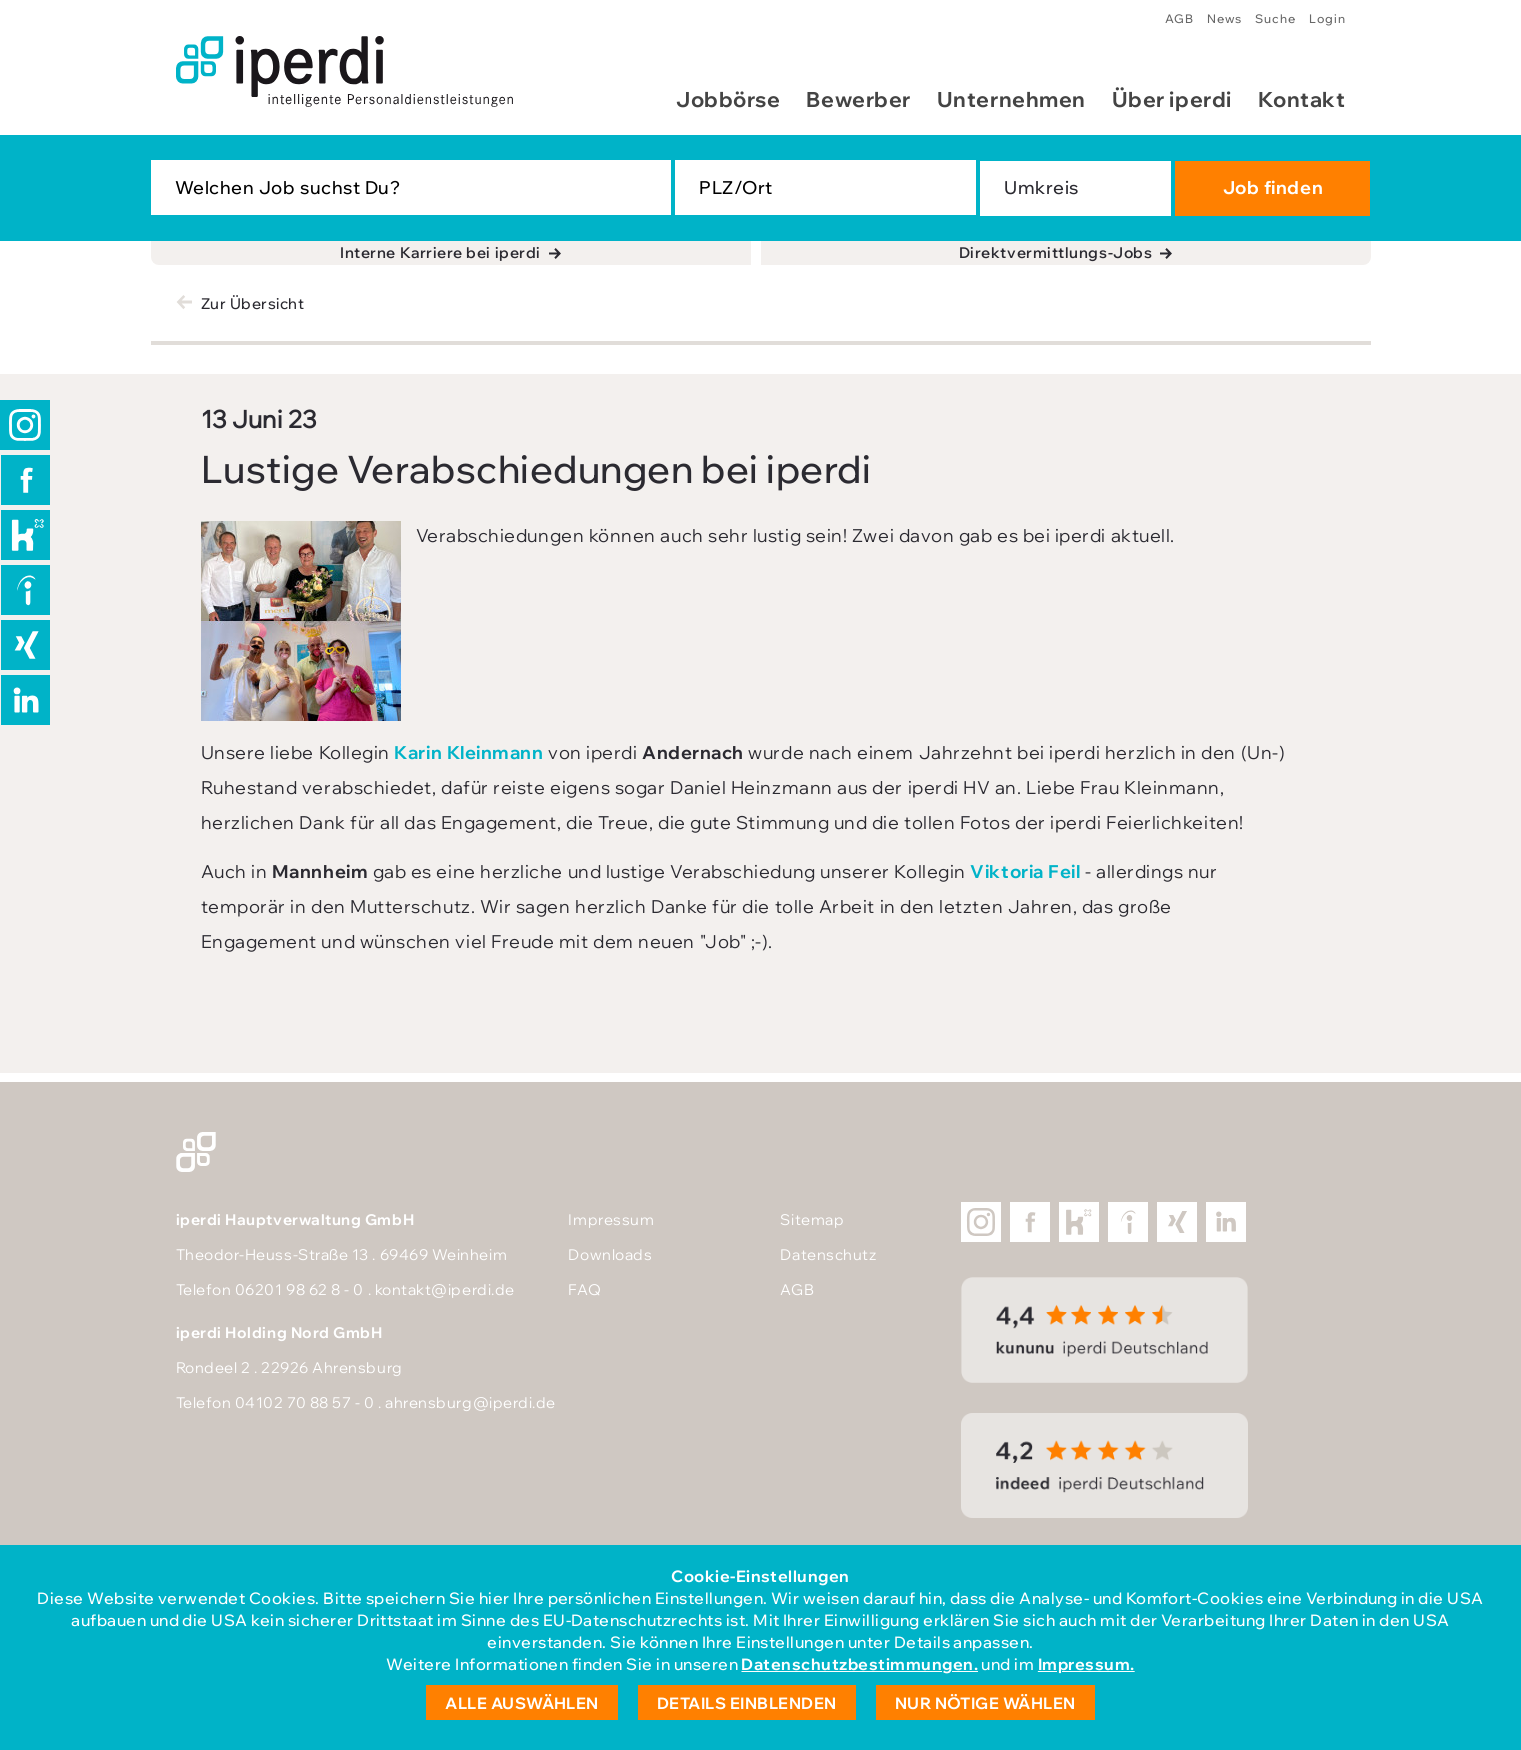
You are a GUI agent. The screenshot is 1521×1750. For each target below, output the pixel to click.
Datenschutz (828, 1254)
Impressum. (1086, 1664)
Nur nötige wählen (985, 1703)
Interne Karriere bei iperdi (440, 252)
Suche (1275, 18)
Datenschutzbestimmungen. (859, 1664)
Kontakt (1302, 99)
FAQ (584, 1289)
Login (1327, 18)
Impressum (611, 1219)
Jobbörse (728, 99)
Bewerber (858, 99)
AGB (1179, 18)
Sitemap (812, 1219)
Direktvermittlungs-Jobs (1055, 252)
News (1224, 18)
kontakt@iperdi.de (445, 1289)
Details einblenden (747, 1703)
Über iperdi (1172, 99)
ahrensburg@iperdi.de (470, 1402)
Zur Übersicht (253, 303)
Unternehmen (1011, 99)
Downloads (610, 1254)
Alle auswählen (522, 1703)
